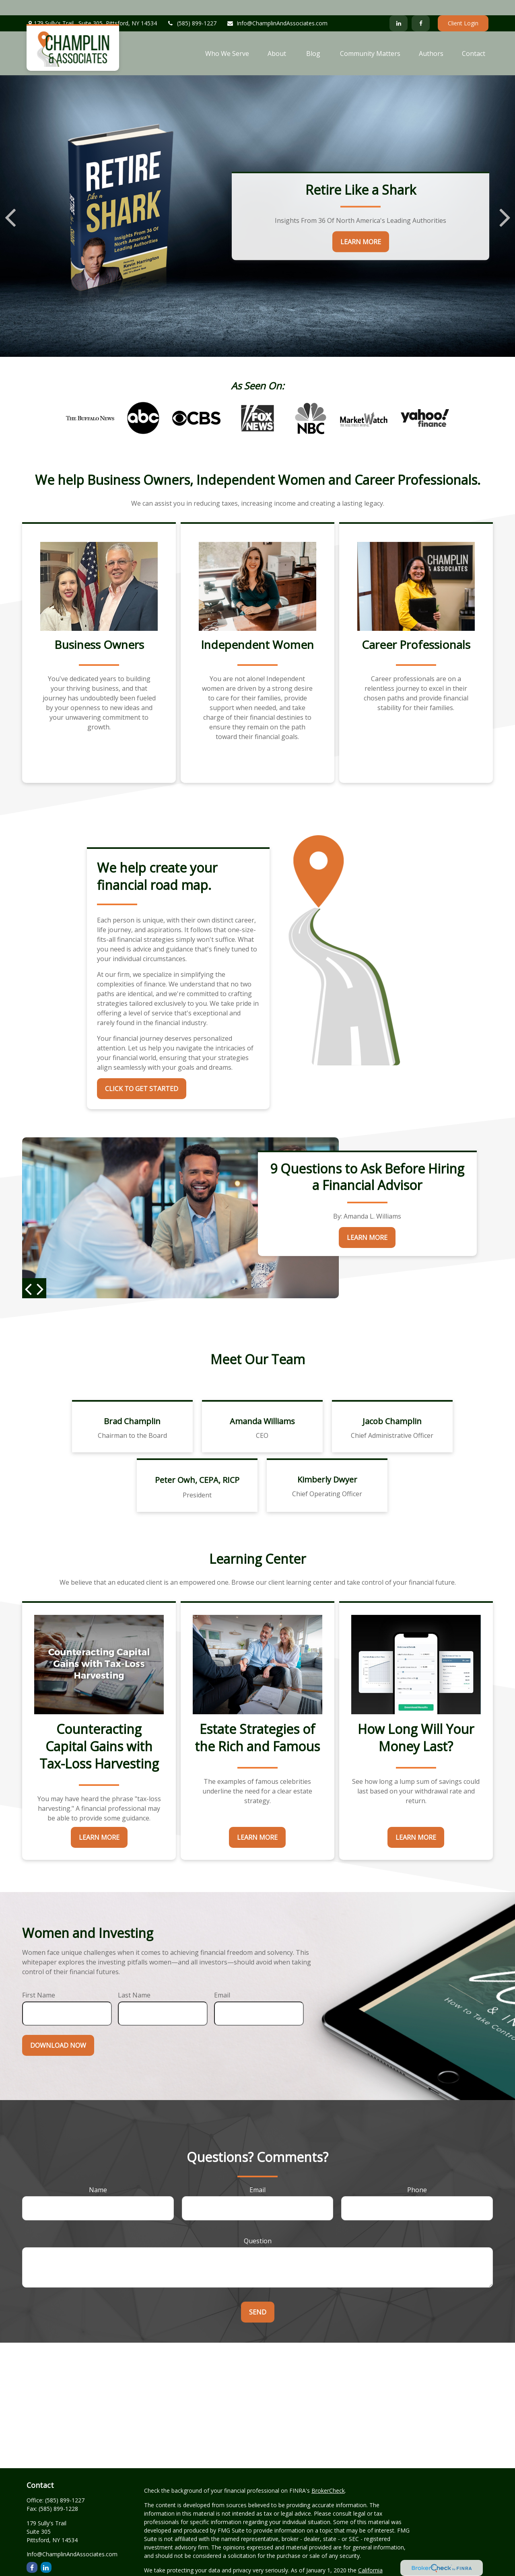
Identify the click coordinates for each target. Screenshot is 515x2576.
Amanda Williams (262, 1406)
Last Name (134, 1979)
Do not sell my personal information (191, 2572)
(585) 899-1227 (191, 8)
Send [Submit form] (257, 2296)
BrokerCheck (328, 2475)
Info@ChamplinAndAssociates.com (277, 8)
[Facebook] (421, 8)
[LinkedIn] (398, 8)
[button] (227, 38)
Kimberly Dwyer (327, 1464)
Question (258, 2225)
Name (98, 2174)
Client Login (463, 8)
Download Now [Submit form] (58, 2030)
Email (222, 1979)
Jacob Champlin (392, 1406)
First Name (38, 1979)
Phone (417, 2174)
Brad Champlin (132, 1406)
